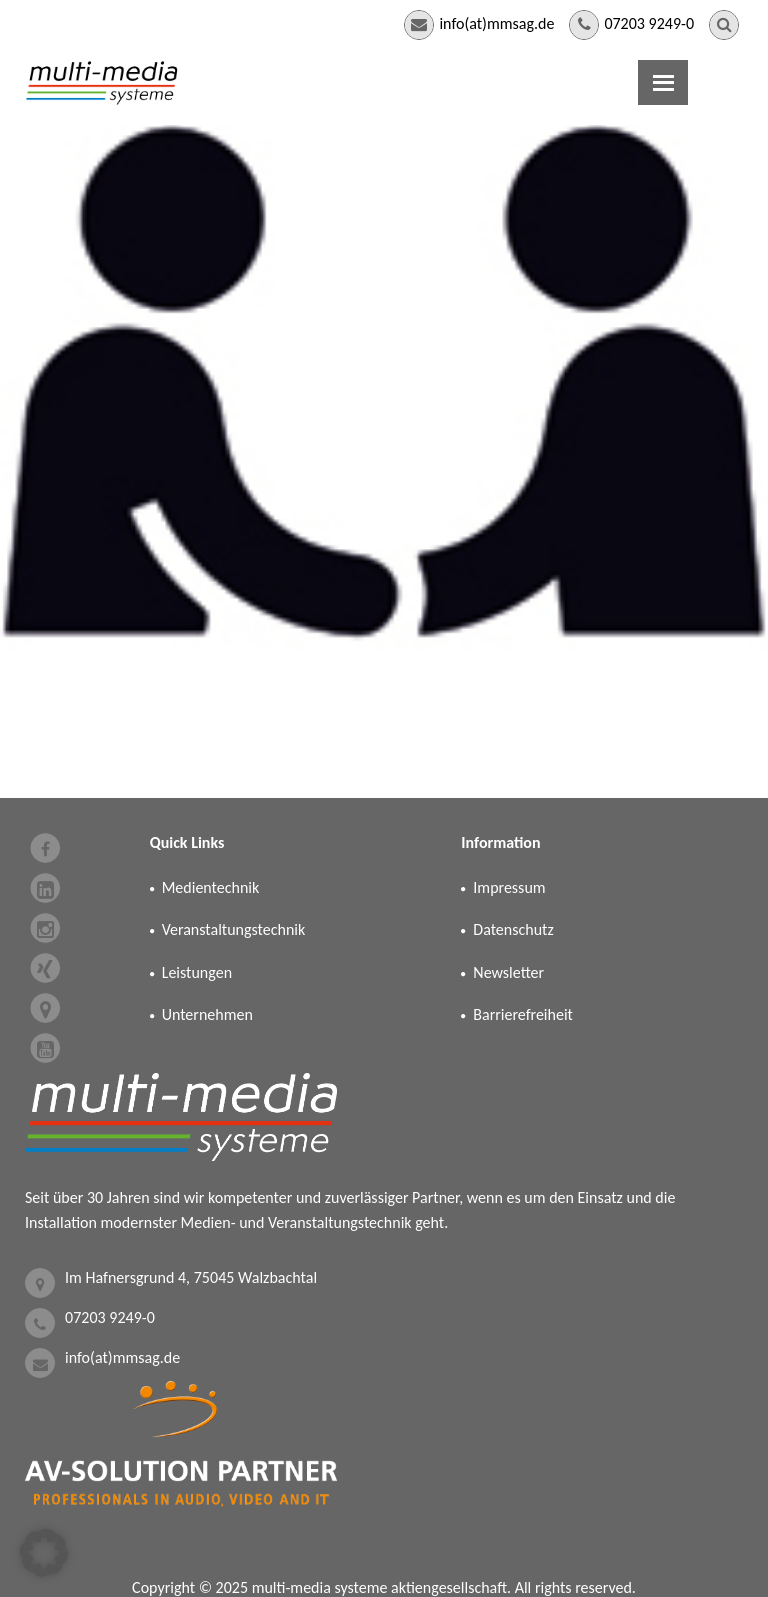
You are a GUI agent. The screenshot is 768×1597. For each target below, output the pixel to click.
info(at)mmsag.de (496, 23)
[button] (44, 1553)
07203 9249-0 (649, 23)
